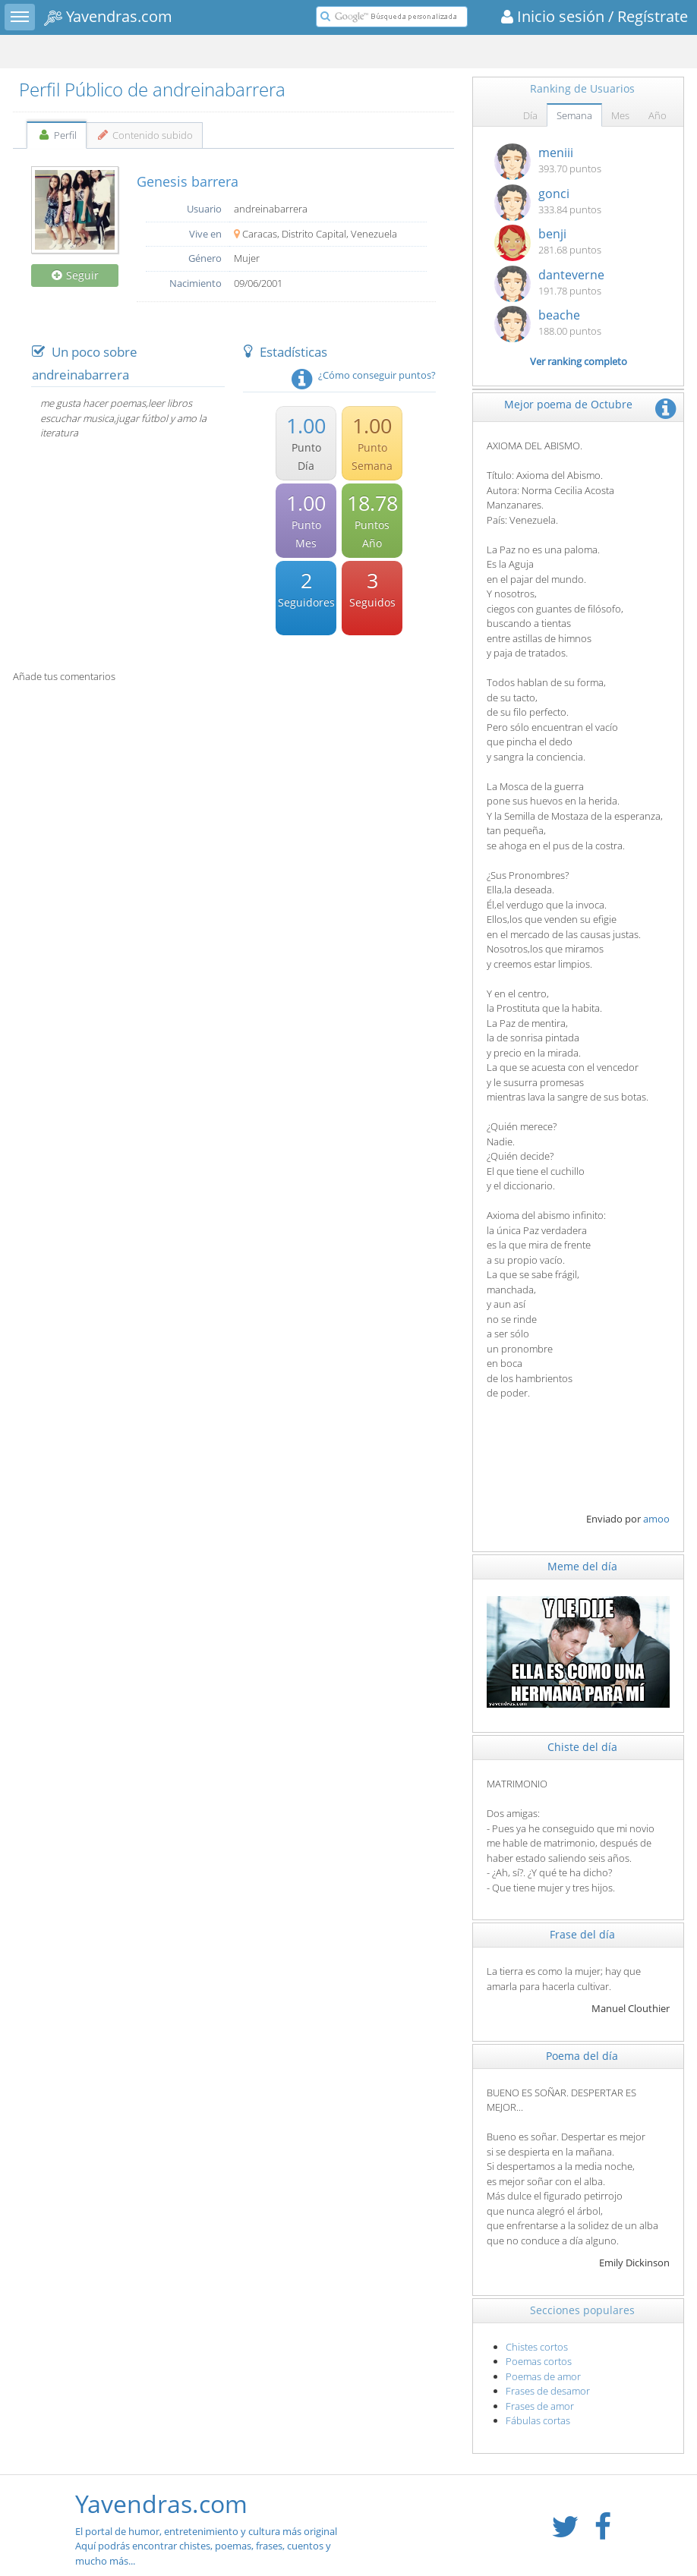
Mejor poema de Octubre (568, 404)
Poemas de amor (543, 2376)
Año (657, 115)
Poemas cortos (539, 2361)
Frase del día (582, 1934)
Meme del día (582, 1566)
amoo (656, 1519)
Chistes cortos (537, 2347)
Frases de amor (540, 2406)
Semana (574, 115)
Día (530, 115)
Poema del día (582, 2056)
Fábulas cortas (538, 2420)
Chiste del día (582, 1747)
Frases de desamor (548, 2391)
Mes (620, 115)
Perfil (56, 135)
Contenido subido (145, 135)
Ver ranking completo (578, 361)
